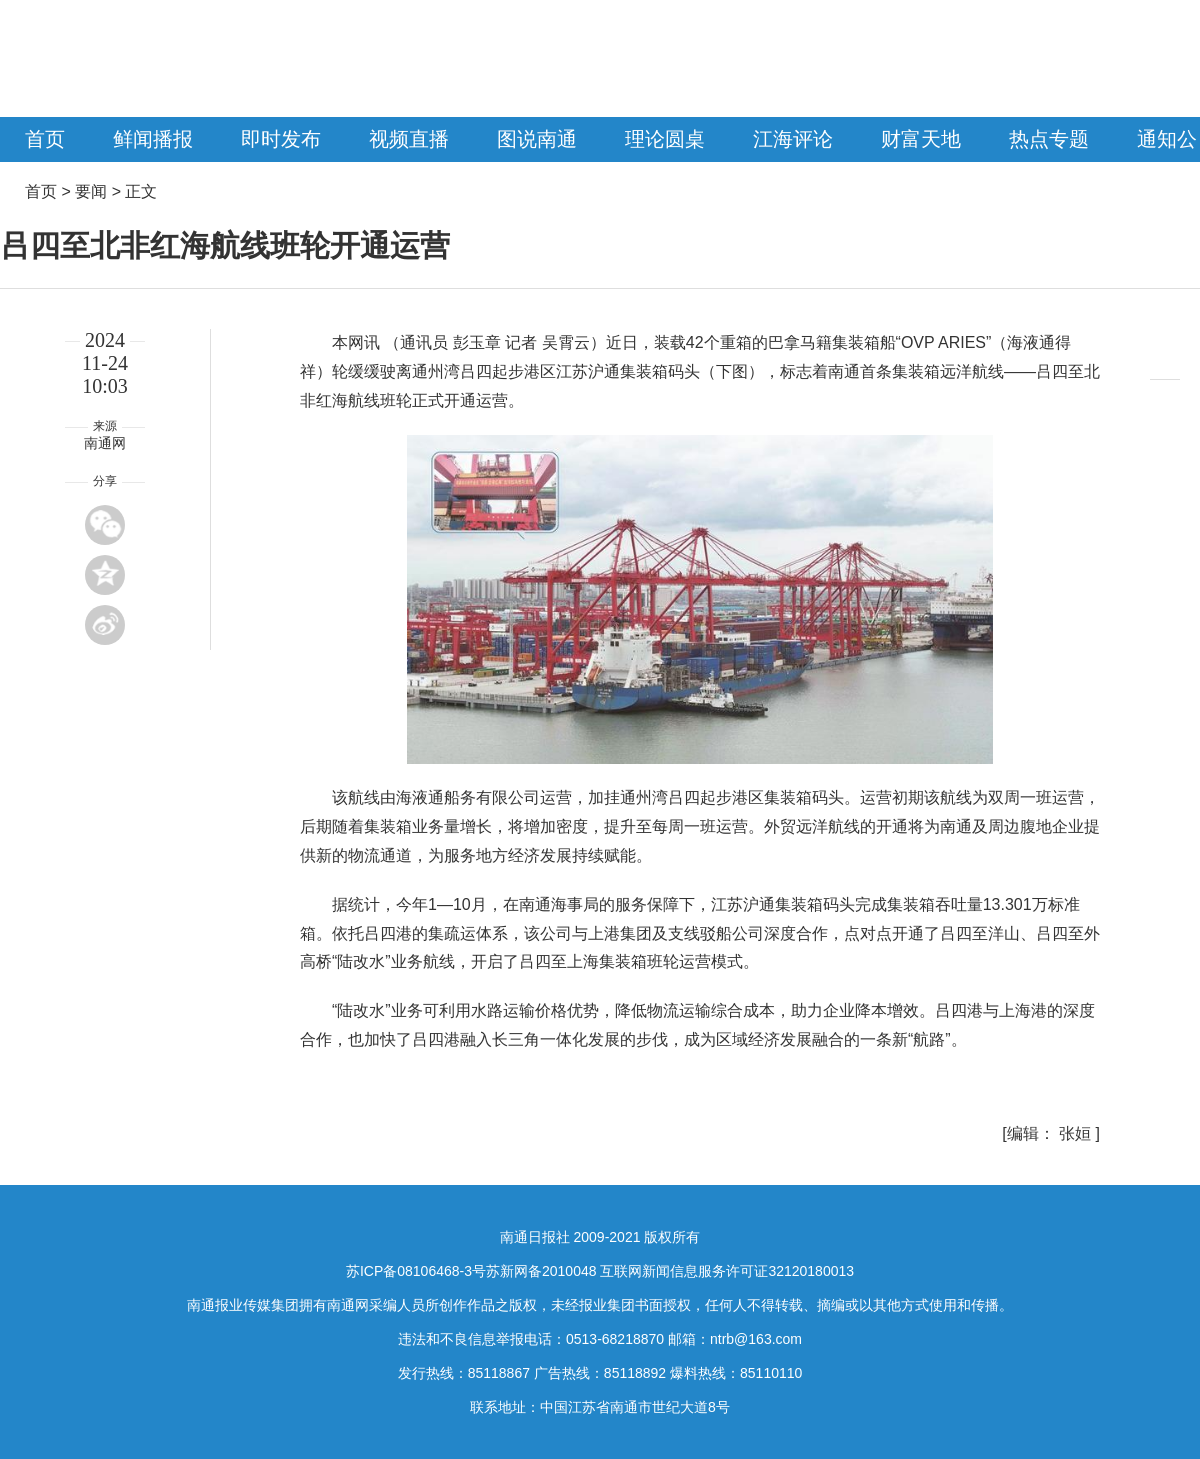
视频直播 (409, 139)
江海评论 (793, 139)
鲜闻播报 (153, 139)
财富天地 (921, 139)
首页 (45, 139)
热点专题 (1049, 139)
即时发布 (281, 139)
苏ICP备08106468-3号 (416, 1271)
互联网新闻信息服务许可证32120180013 (727, 1271)
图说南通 (537, 139)
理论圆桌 (665, 139)
